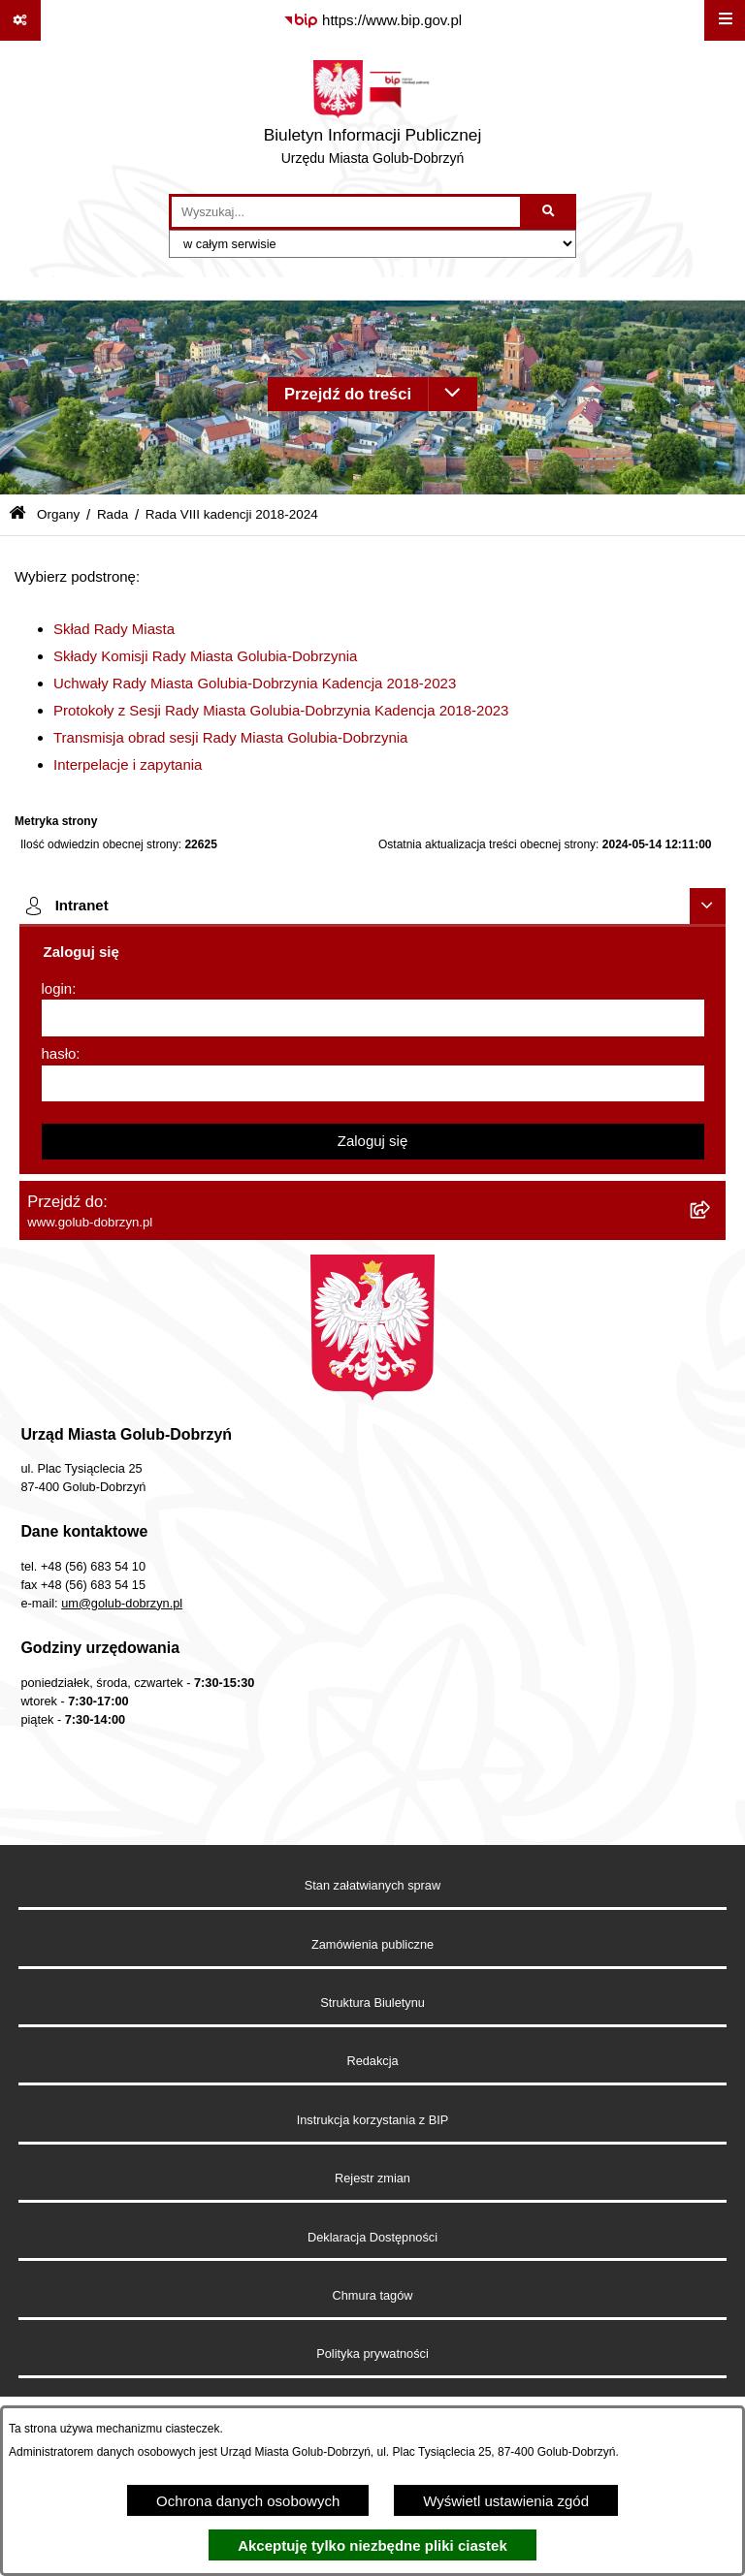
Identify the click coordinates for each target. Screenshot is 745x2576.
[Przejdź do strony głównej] (373, 117)
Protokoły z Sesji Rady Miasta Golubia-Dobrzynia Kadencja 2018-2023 (280, 710)
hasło (59, 1053)
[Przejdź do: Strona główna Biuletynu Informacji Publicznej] (17, 514)
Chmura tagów (373, 2295)
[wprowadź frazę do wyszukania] (346, 212)
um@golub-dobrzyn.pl (121, 1603)
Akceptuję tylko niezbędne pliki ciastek (372, 2545)
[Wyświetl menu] (724, 20)
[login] (373, 1018)
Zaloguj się (373, 1140)
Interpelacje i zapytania (127, 764)
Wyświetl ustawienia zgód (506, 2501)
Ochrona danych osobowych (248, 2501)
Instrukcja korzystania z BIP (373, 2120)
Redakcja (372, 2060)
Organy (58, 514)
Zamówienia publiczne (372, 1944)
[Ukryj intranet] (708, 906)
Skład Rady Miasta (114, 628)
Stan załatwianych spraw (372, 1885)
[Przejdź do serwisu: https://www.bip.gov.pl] (372, 20)
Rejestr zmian (372, 2178)
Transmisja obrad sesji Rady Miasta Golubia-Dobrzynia (230, 737)
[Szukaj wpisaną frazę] (549, 212)
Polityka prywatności (372, 2353)
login (57, 988)
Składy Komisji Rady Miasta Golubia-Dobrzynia (205, 656)
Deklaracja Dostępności (372, 2237)
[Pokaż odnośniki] (20, 20)
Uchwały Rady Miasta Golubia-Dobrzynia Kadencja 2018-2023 (254, 683)
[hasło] (373, 1083)
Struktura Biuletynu (372, 2002)
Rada (112, 514)
